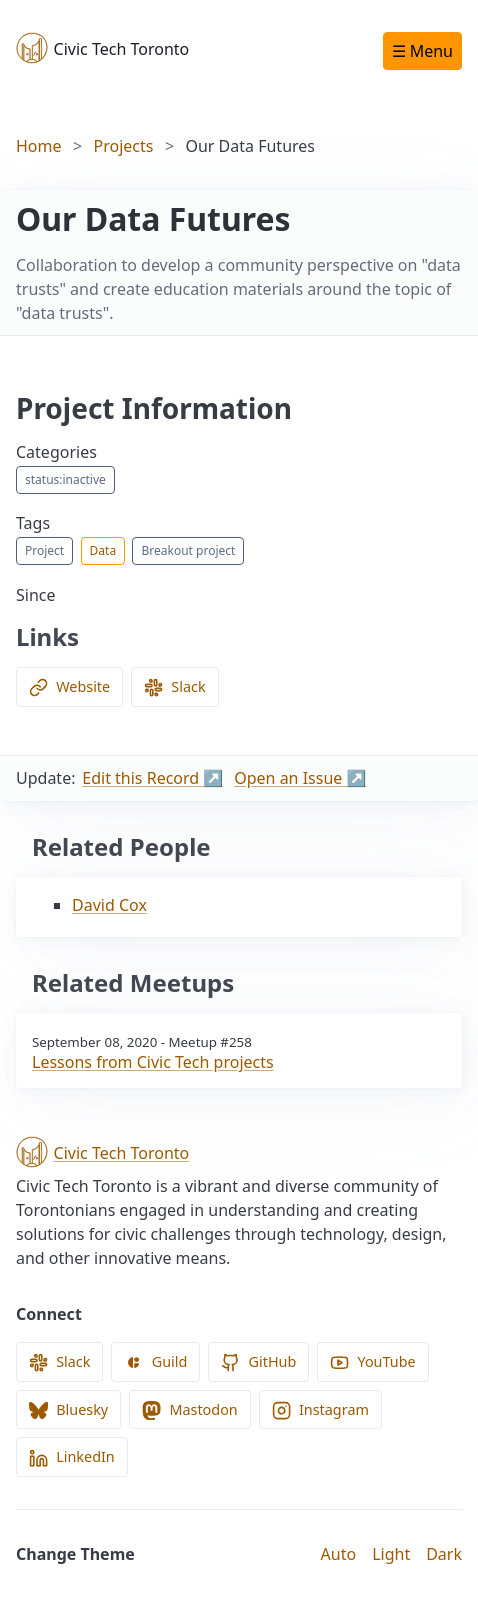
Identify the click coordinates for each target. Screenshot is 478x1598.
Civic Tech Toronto (102, 48)
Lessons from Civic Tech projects (153, 1062)
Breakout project (188, 550)
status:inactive (65, 479)
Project (44, 550)
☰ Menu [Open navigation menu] (422, 51)
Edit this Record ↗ (152, 778)
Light (391, 1554)
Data (103, 550)
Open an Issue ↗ (300, 778)
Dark (444, 1554)
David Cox (109, 905)
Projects (124, 146)
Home (39, 146)
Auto (339, 1554)
